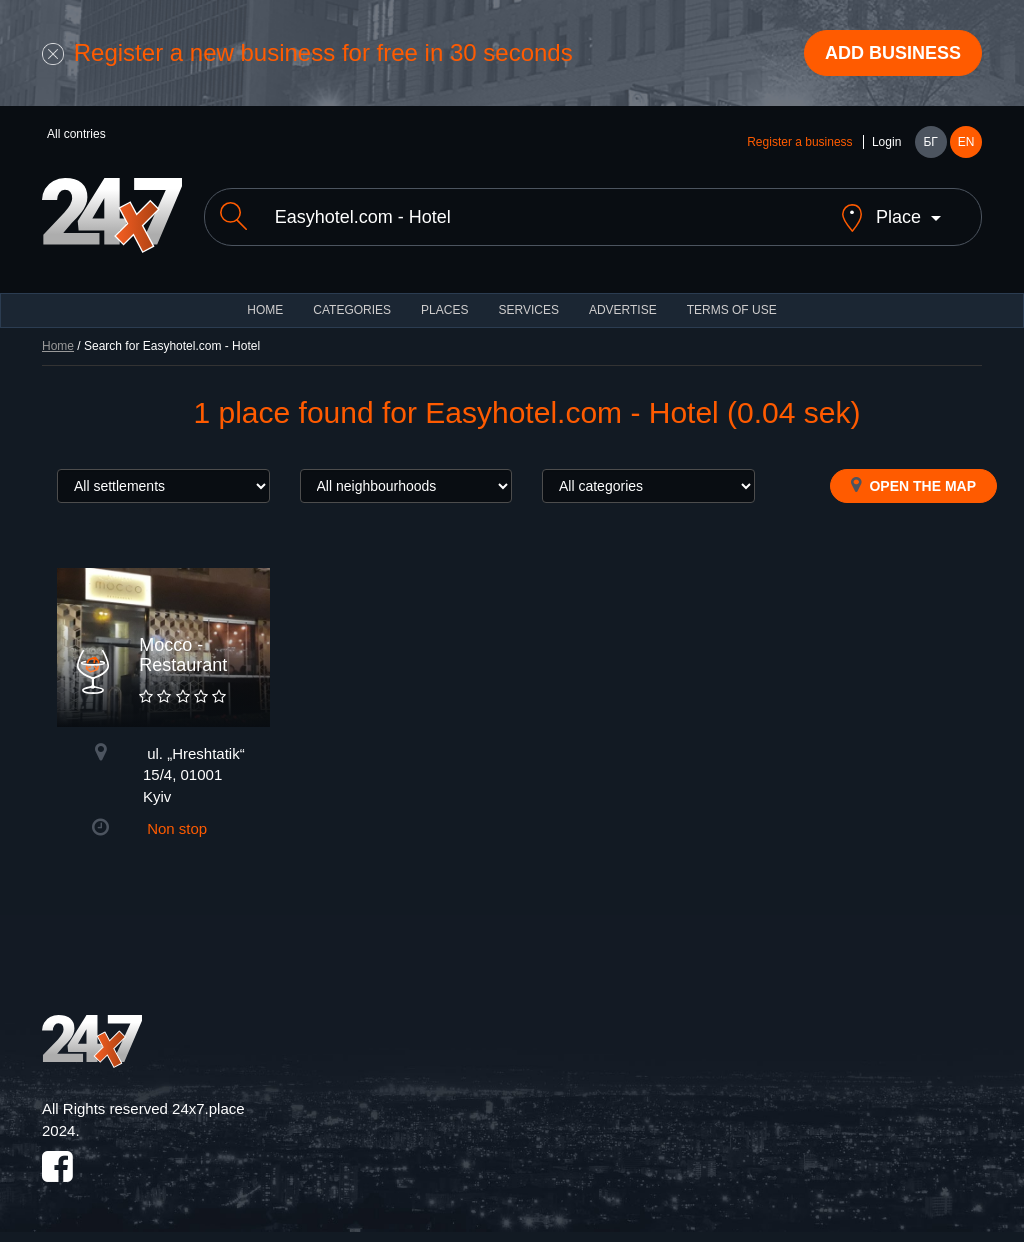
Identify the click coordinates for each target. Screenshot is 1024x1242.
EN (966, 142)
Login (886, 142)
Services (528, 310)
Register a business (799, 142)
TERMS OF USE (732, 310)
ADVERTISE (623, 310)
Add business (893, 53)
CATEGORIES (352, 310)
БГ (930, 142)
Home (58, 346)
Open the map (913, 485)
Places (444, 310)
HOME (265, 310)
